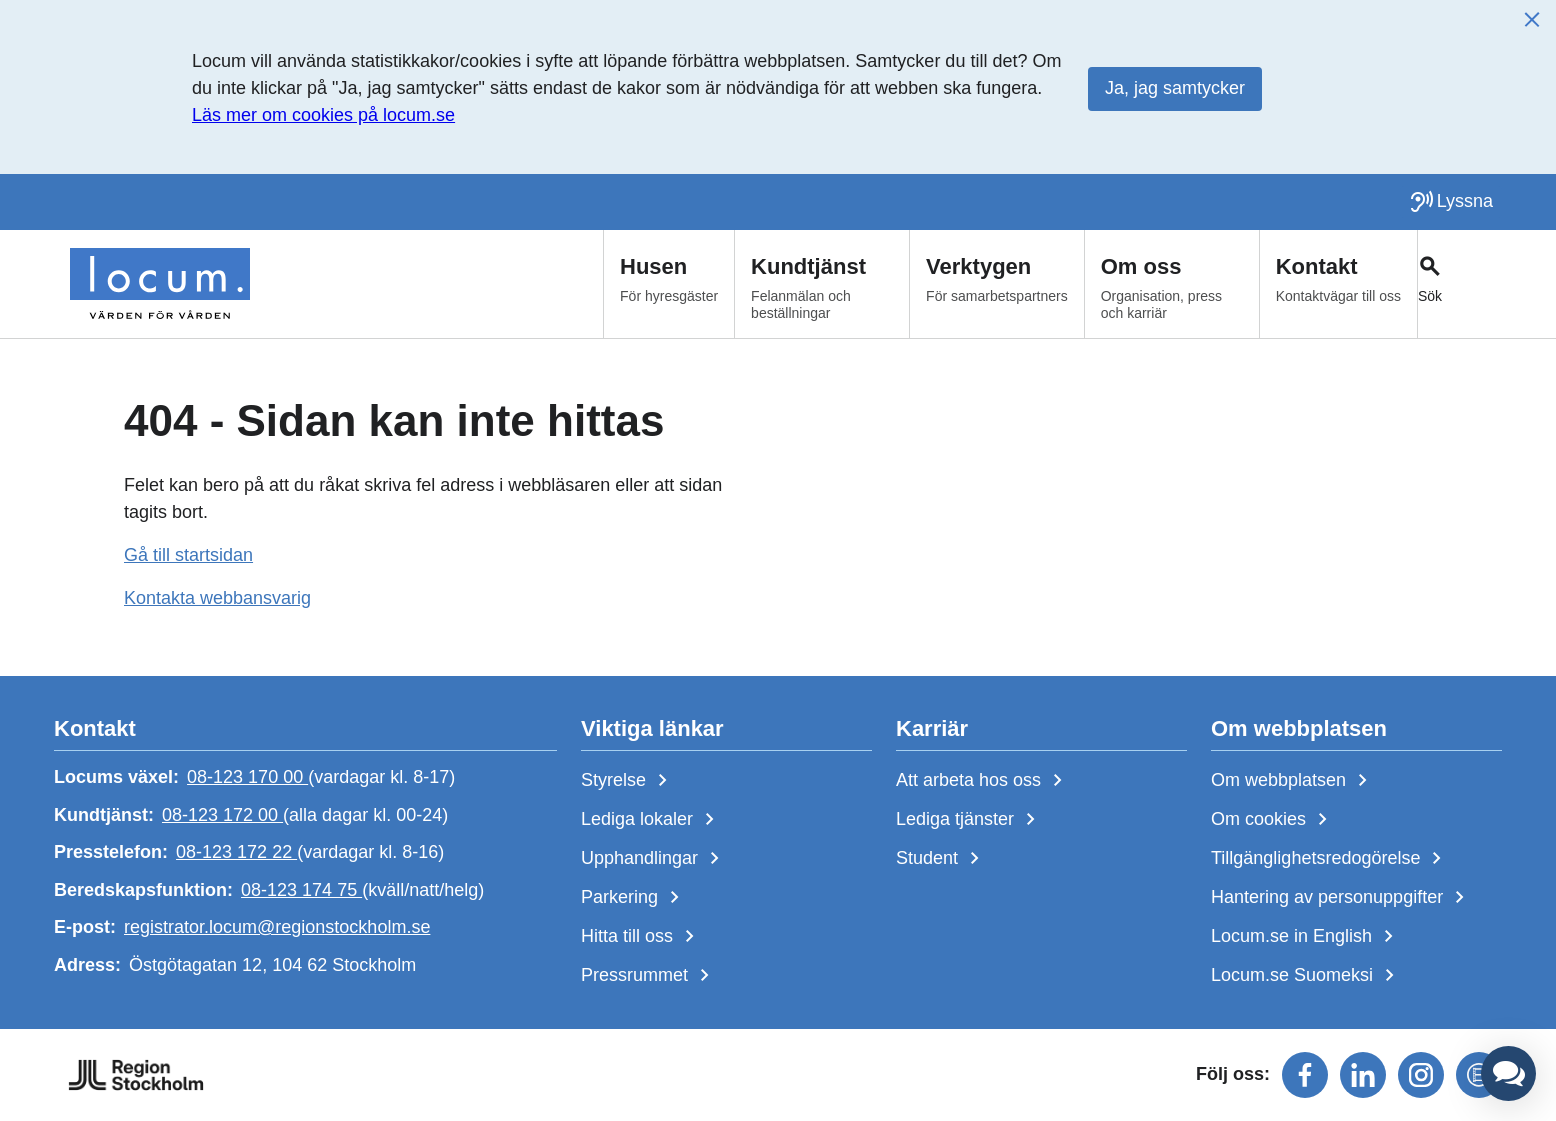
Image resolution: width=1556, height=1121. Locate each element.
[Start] (160, 284)
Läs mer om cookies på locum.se (323, 115)
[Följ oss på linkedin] (1363, 1075)
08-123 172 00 (222, 815)
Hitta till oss (641, 937)
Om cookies (1273, 820)
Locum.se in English (1306, 937)
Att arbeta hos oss (983, 781)
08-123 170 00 (247, 777)
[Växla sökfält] (1459, 284)
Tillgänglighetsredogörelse (1330, 859)
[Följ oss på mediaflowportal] (1479, 1075)
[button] (1508, 1073)
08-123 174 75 (301, 890)
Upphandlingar (654, 859)
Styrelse (628, 781)
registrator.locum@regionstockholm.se (277, 928)
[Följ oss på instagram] (1421, 1075)
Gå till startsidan (188, 555)
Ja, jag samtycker (1175, 88)
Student (941, 859)
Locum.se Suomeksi (1306, 976)
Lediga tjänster (969, 820)
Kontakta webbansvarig (217, 598)
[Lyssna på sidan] (1451, 202)
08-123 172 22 (236, 852)
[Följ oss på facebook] (1305, 1075)
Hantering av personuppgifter (1341, 898)
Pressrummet (649, 976)
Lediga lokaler (651, 820)
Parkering (634, 898)
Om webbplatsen (1293, 781)
